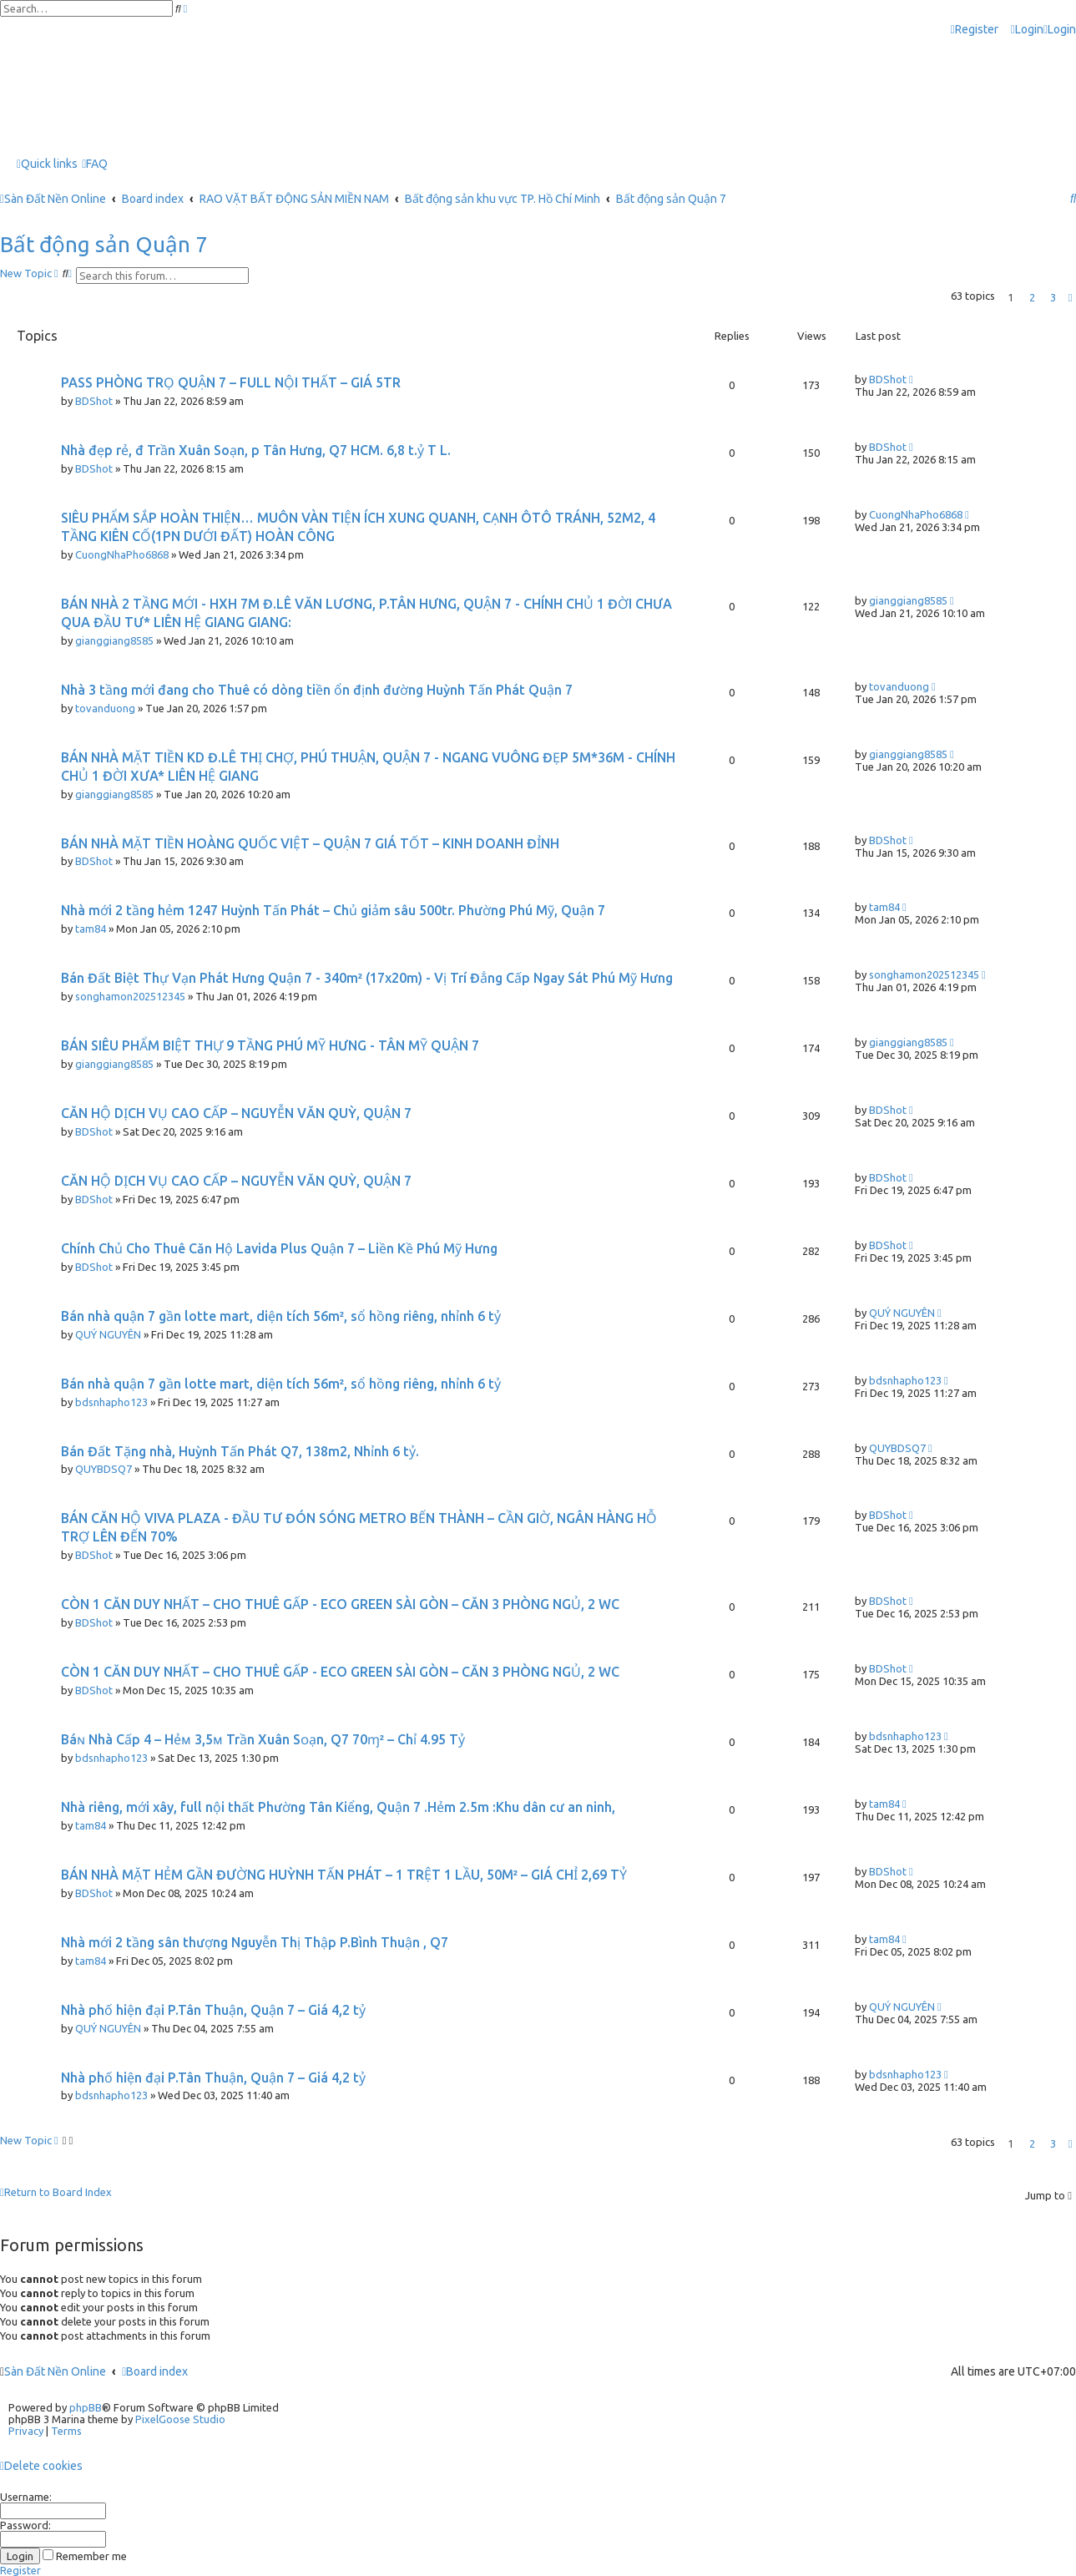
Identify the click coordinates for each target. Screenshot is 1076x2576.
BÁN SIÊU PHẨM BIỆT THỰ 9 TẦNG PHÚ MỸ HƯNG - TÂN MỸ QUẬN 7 (270, 1045)
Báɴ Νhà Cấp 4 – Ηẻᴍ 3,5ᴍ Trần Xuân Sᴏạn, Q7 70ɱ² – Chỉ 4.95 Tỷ (263, 1739)
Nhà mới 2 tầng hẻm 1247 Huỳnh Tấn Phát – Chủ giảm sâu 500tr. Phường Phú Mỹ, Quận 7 (333, 910)
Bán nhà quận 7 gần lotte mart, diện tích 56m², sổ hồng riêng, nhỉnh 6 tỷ (281, 1315)
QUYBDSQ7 (103, 1469)
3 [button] (1053, 297)
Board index (155, 2371)
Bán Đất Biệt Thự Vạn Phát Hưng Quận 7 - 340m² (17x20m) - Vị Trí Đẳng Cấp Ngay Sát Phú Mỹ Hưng (367, 977)
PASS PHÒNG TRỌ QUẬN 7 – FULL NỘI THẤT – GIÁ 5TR (231, 382)
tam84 (90, 928)
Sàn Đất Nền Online (55, 2371)
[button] (1070, 297)
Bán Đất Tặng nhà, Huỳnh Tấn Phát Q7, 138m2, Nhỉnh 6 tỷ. (240, 1451)
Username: (26, 2497)
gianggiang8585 (114, 640)
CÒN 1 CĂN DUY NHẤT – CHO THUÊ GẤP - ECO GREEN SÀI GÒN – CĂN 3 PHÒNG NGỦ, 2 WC (340, 1604)
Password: (25, 2525)
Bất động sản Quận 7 (104, 244)
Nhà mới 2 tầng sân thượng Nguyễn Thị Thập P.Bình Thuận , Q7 (254, 1942)
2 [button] (1032, 297)
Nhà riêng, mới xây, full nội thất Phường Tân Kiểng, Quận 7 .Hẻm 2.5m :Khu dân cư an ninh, (338, 1806)
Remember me (85, 2556)
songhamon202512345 (130, 996)
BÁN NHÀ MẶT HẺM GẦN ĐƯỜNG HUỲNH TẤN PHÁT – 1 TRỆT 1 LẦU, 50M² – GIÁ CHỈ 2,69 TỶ (344, 1874)
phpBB (85, 2407)
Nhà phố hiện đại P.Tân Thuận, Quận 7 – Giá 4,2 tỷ (213, 2009)
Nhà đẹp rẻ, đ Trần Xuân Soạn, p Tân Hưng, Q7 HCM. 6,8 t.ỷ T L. (256, 450)
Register (20, 2570)
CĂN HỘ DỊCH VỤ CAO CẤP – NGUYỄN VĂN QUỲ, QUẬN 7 (236, 1113)
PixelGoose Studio (180, 2419)
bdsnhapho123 (111, 1402)
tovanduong (105, 708)
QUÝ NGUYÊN (108, 1334)
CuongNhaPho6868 (122, 554)
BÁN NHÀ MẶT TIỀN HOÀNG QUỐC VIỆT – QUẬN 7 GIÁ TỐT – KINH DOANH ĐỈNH (310, 843)
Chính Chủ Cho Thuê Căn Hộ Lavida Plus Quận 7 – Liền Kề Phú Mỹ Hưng (279, 1248)
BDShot (94, 401)
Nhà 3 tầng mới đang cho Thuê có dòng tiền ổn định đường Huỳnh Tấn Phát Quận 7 (317, 689)
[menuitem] (1027, 30)
